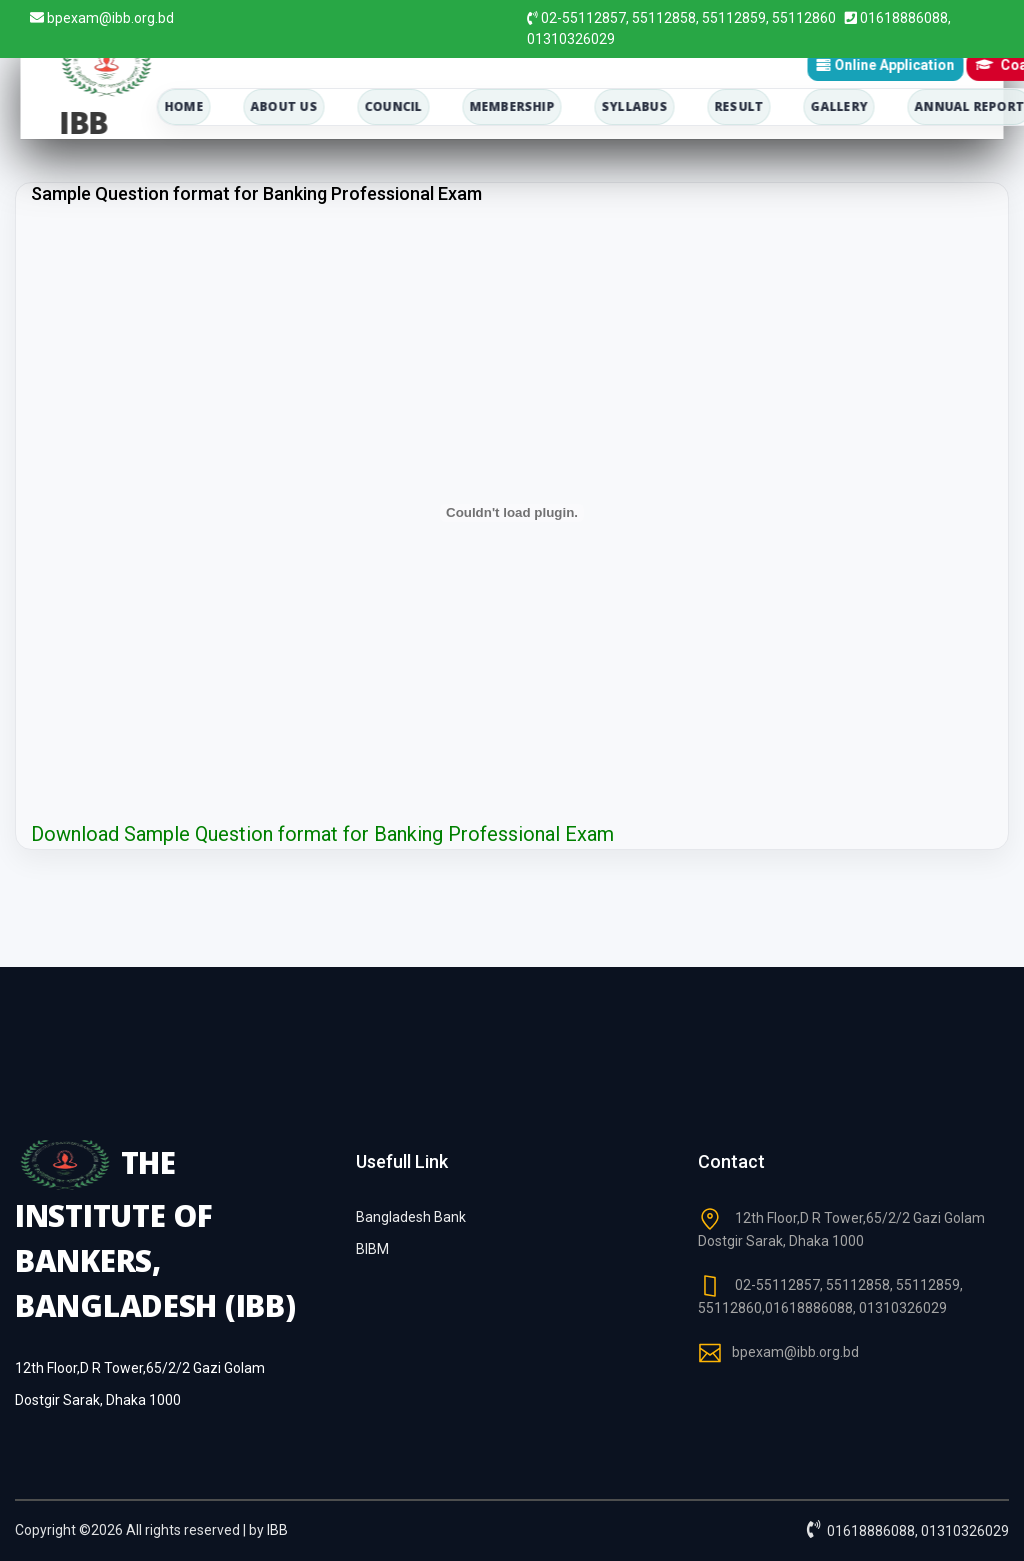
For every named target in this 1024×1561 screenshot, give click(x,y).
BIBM (372, 1249)
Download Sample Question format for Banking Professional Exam (322, 834)
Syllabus (634, 106)
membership (511, 106)
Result (738, 106)
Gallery (839, 106)
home (183, 106)
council (393, 106)
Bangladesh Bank (411, 1217)
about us (283, 106)
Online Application (885, 65)
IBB (277, 1530)
